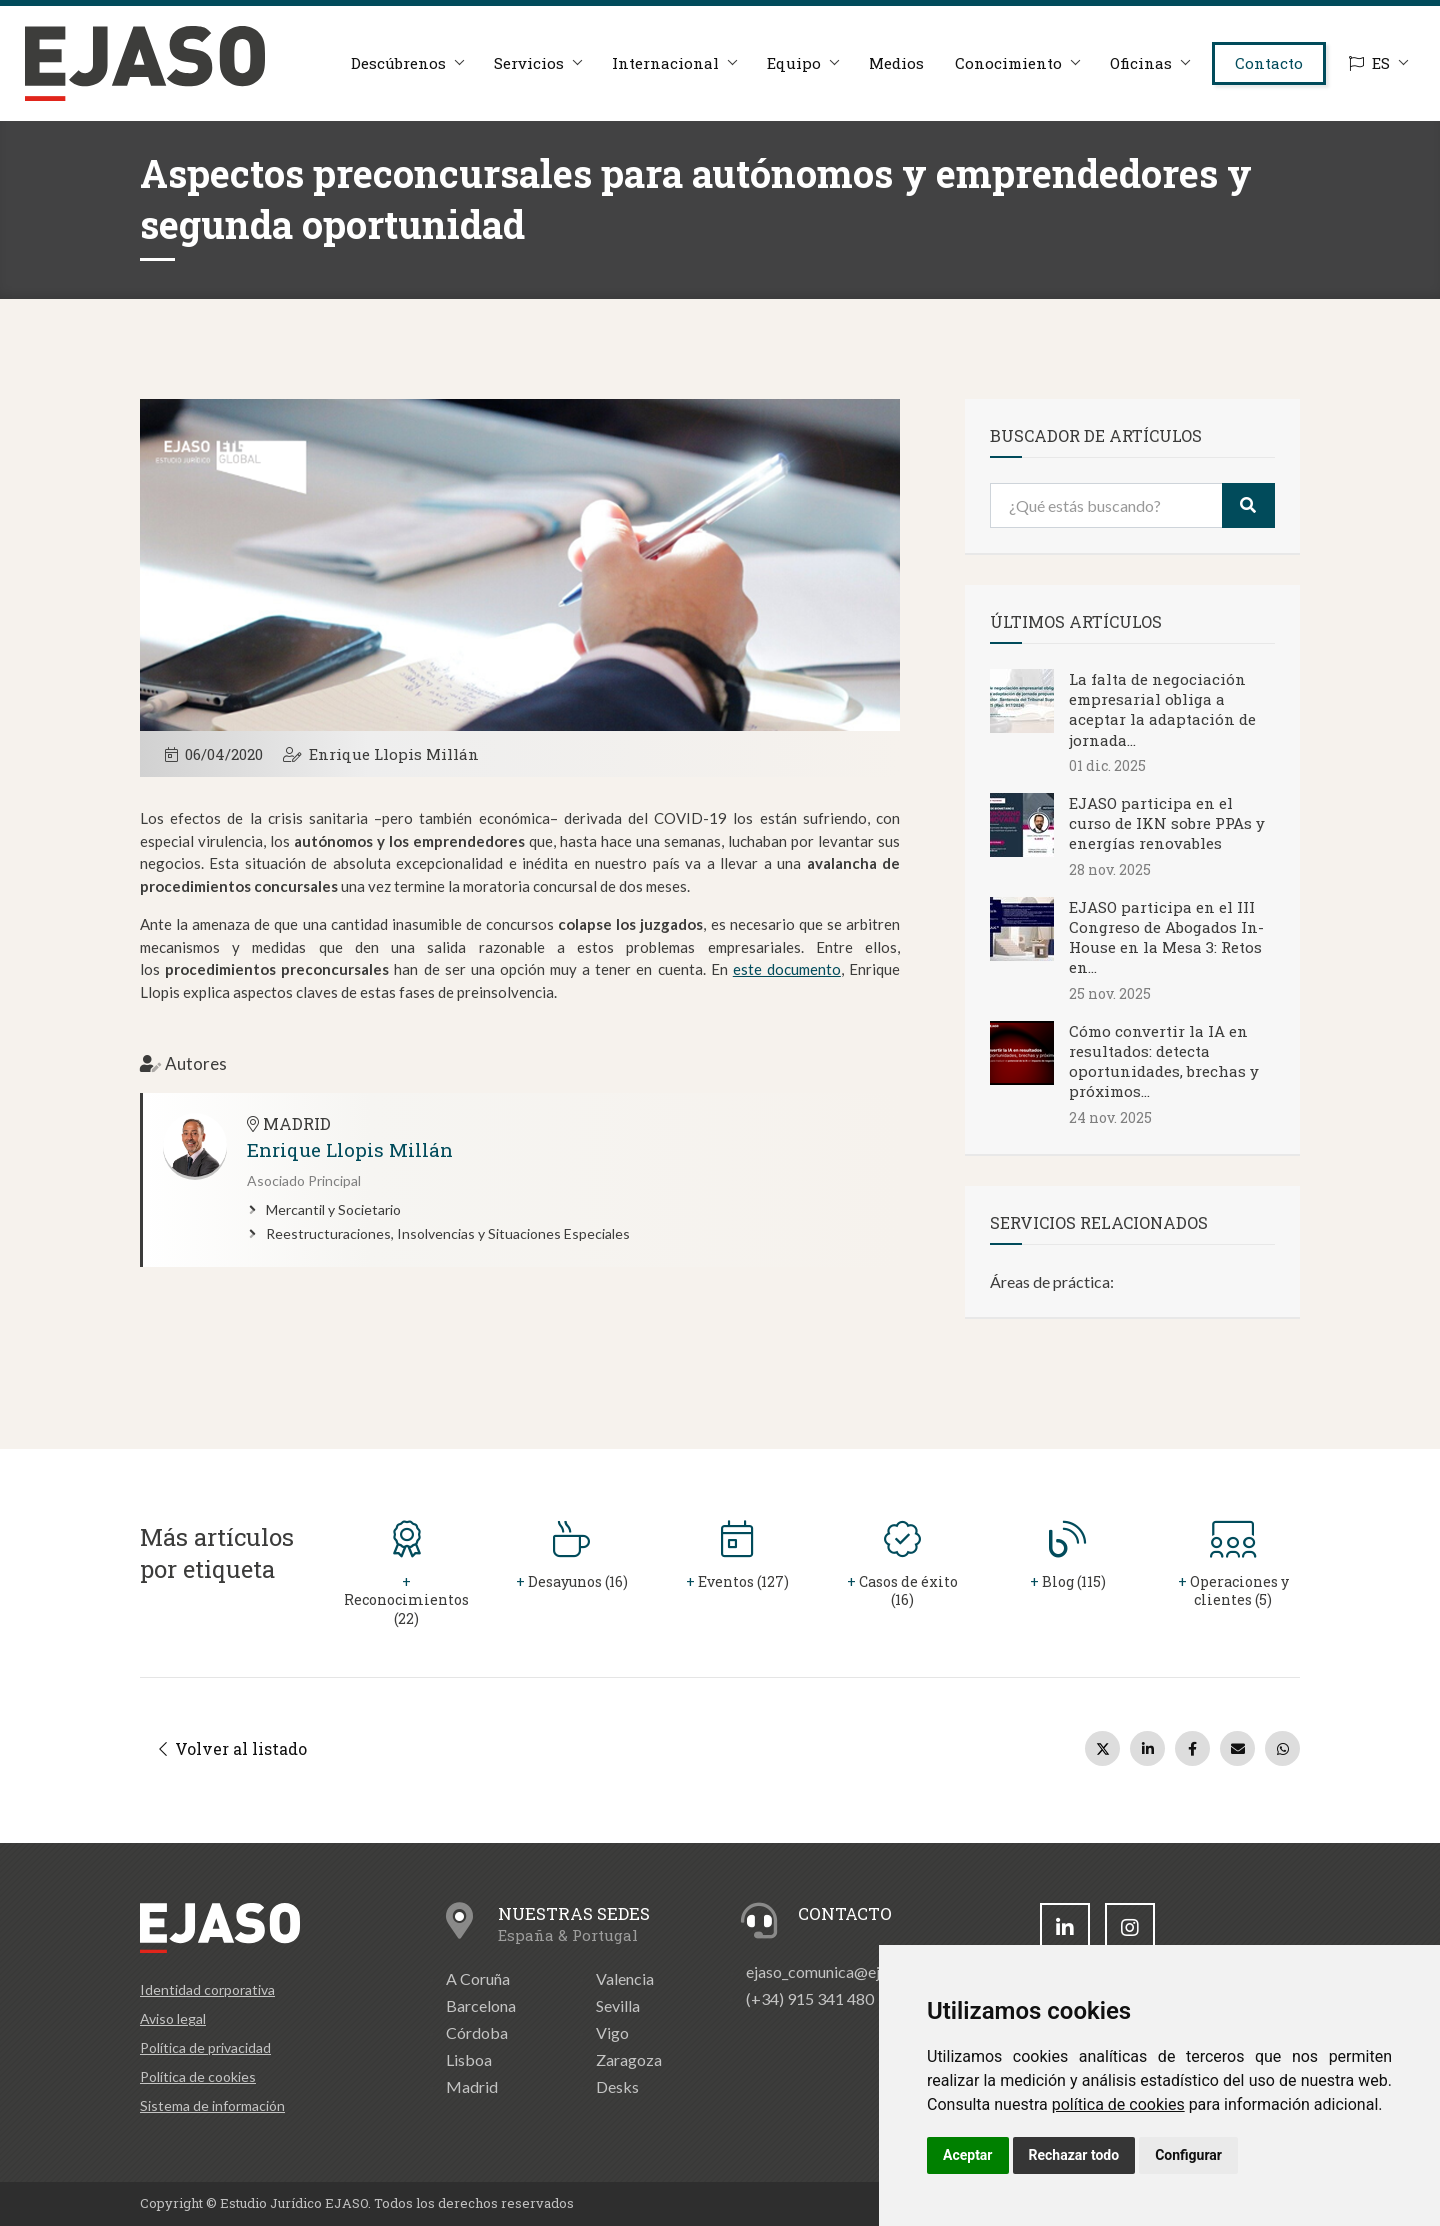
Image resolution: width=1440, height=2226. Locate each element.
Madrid (472, 2086)
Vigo (612, 2032)
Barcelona (481, 2005)
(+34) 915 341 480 (810, 1998)
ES (1369, 63)
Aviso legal (173, 2018)
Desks (617, 2086)
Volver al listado (233, 1748)
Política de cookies (198, 2076)
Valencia (625, 1978)
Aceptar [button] (968, 2155)
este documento (787, 969)
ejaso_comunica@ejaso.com (841, 1971)
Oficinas (1141, 63)
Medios (896, 63)
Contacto (1269, 63)
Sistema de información (212, 2105)
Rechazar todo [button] (1074, 2155)
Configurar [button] (1188, 2155)
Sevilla (618, 2005)
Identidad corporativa (207, 1989)
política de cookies (1118, 2104)
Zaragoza (629, 2059)
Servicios (529, 63)
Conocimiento (1008, 63)
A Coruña (478, 1978)
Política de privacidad (205, 2047)
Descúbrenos (398, 63)
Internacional (665, 63)
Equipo (794, 63)
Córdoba (477, 2032)
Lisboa (469, 2059)
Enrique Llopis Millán (394, 754)
